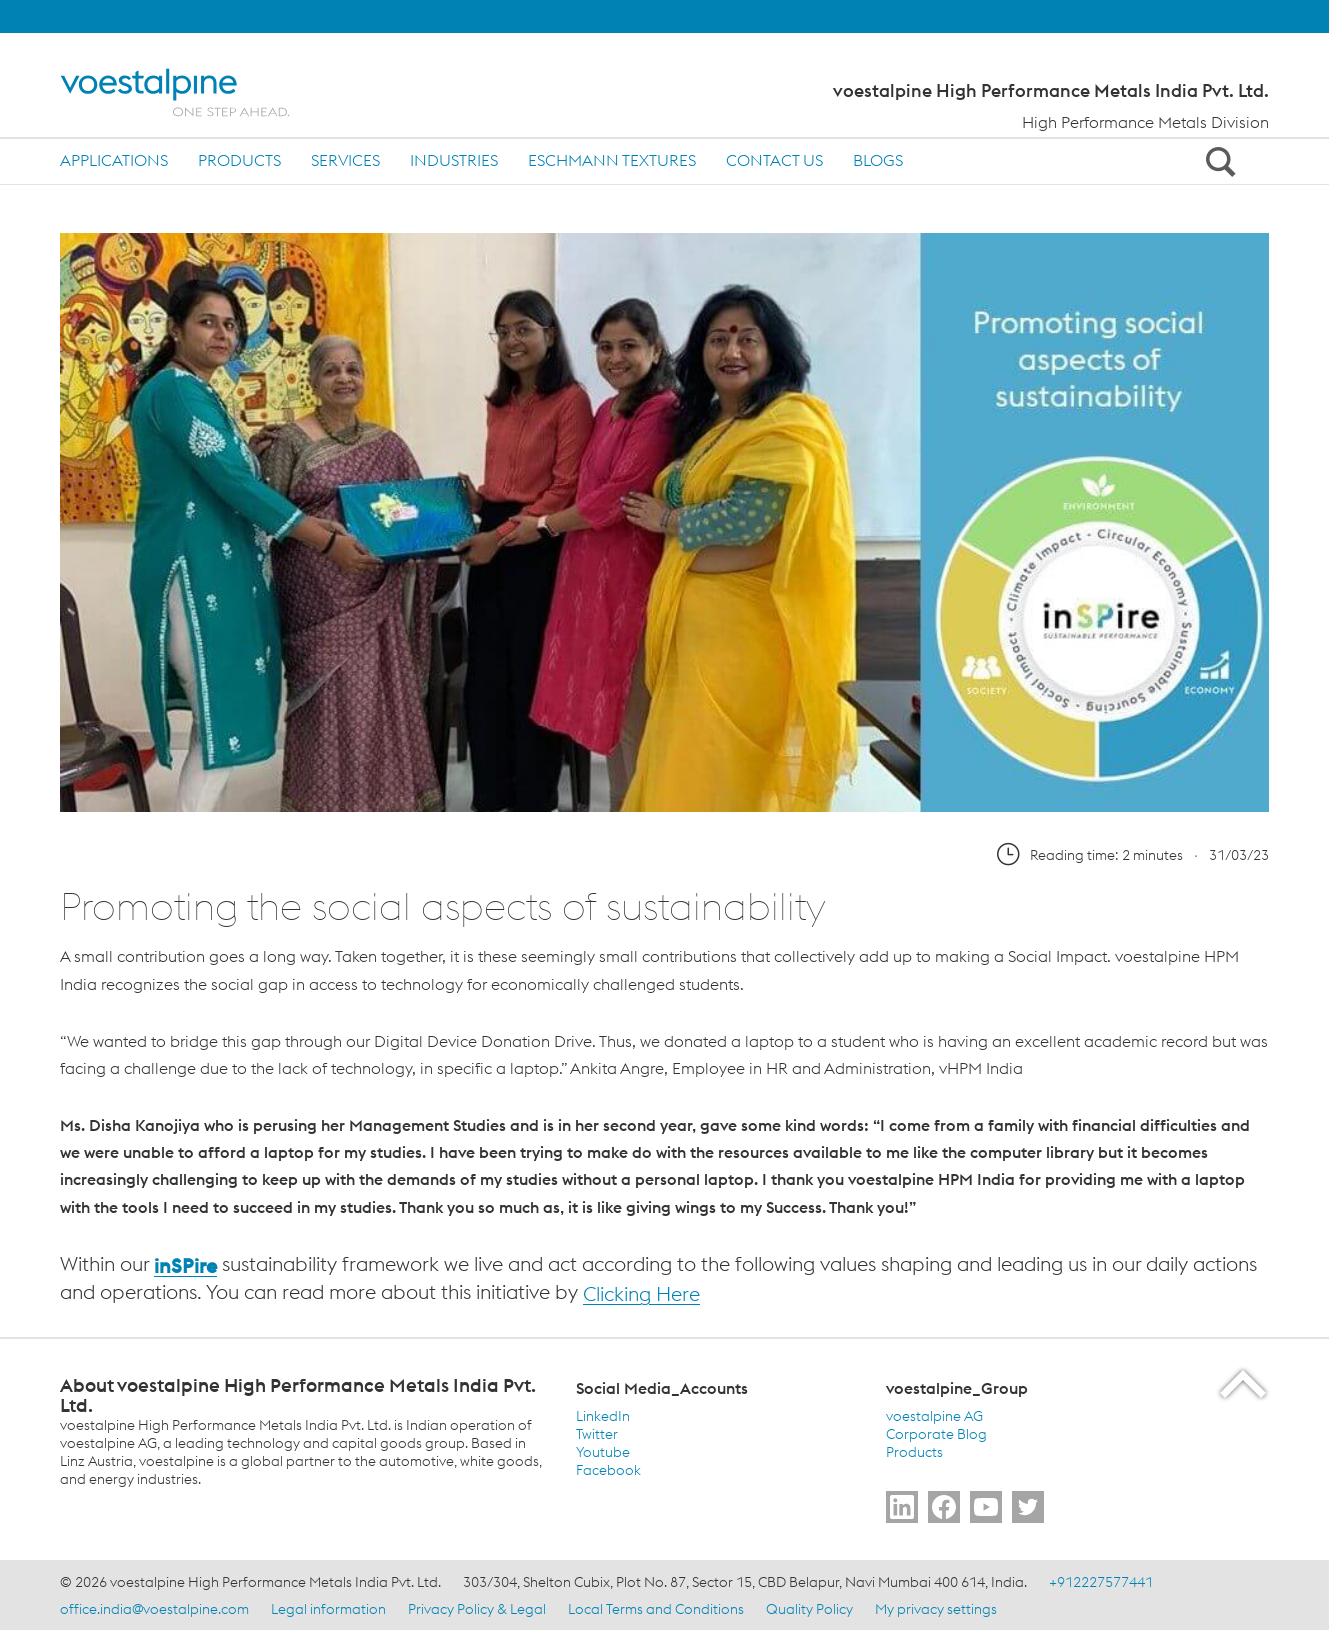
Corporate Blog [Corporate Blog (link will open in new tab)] (936, 1434)
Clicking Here (641, 1293)
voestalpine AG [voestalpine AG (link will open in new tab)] (934, 1416)
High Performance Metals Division (1145, 122)
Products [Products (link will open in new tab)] (914, 1452)
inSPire (185, 1265)
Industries (454, 160)
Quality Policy (809, 1609)
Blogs (878, 160)
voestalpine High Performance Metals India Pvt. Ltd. (1051, 91)
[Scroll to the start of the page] (1244, 1383)
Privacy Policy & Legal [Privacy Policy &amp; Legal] (477, 1609)
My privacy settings (936, 1609)
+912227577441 (1101, 1582)
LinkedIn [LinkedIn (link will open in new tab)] (603, 1416)
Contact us (774, 160)
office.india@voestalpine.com (154, 1609)
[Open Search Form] (1217, 161)
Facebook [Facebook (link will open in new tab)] (608, 1470)
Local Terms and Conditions (656, 1609)
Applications (114, 160)
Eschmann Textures (612, 160)
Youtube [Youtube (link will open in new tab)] (603, 1452)
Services (345, 160)
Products (239, 160)
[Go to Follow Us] (902, 1507)
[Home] (192, 92)
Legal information (328, 1609)
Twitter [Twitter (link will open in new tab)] (597, 1434)
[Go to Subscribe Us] (986, 1507)
